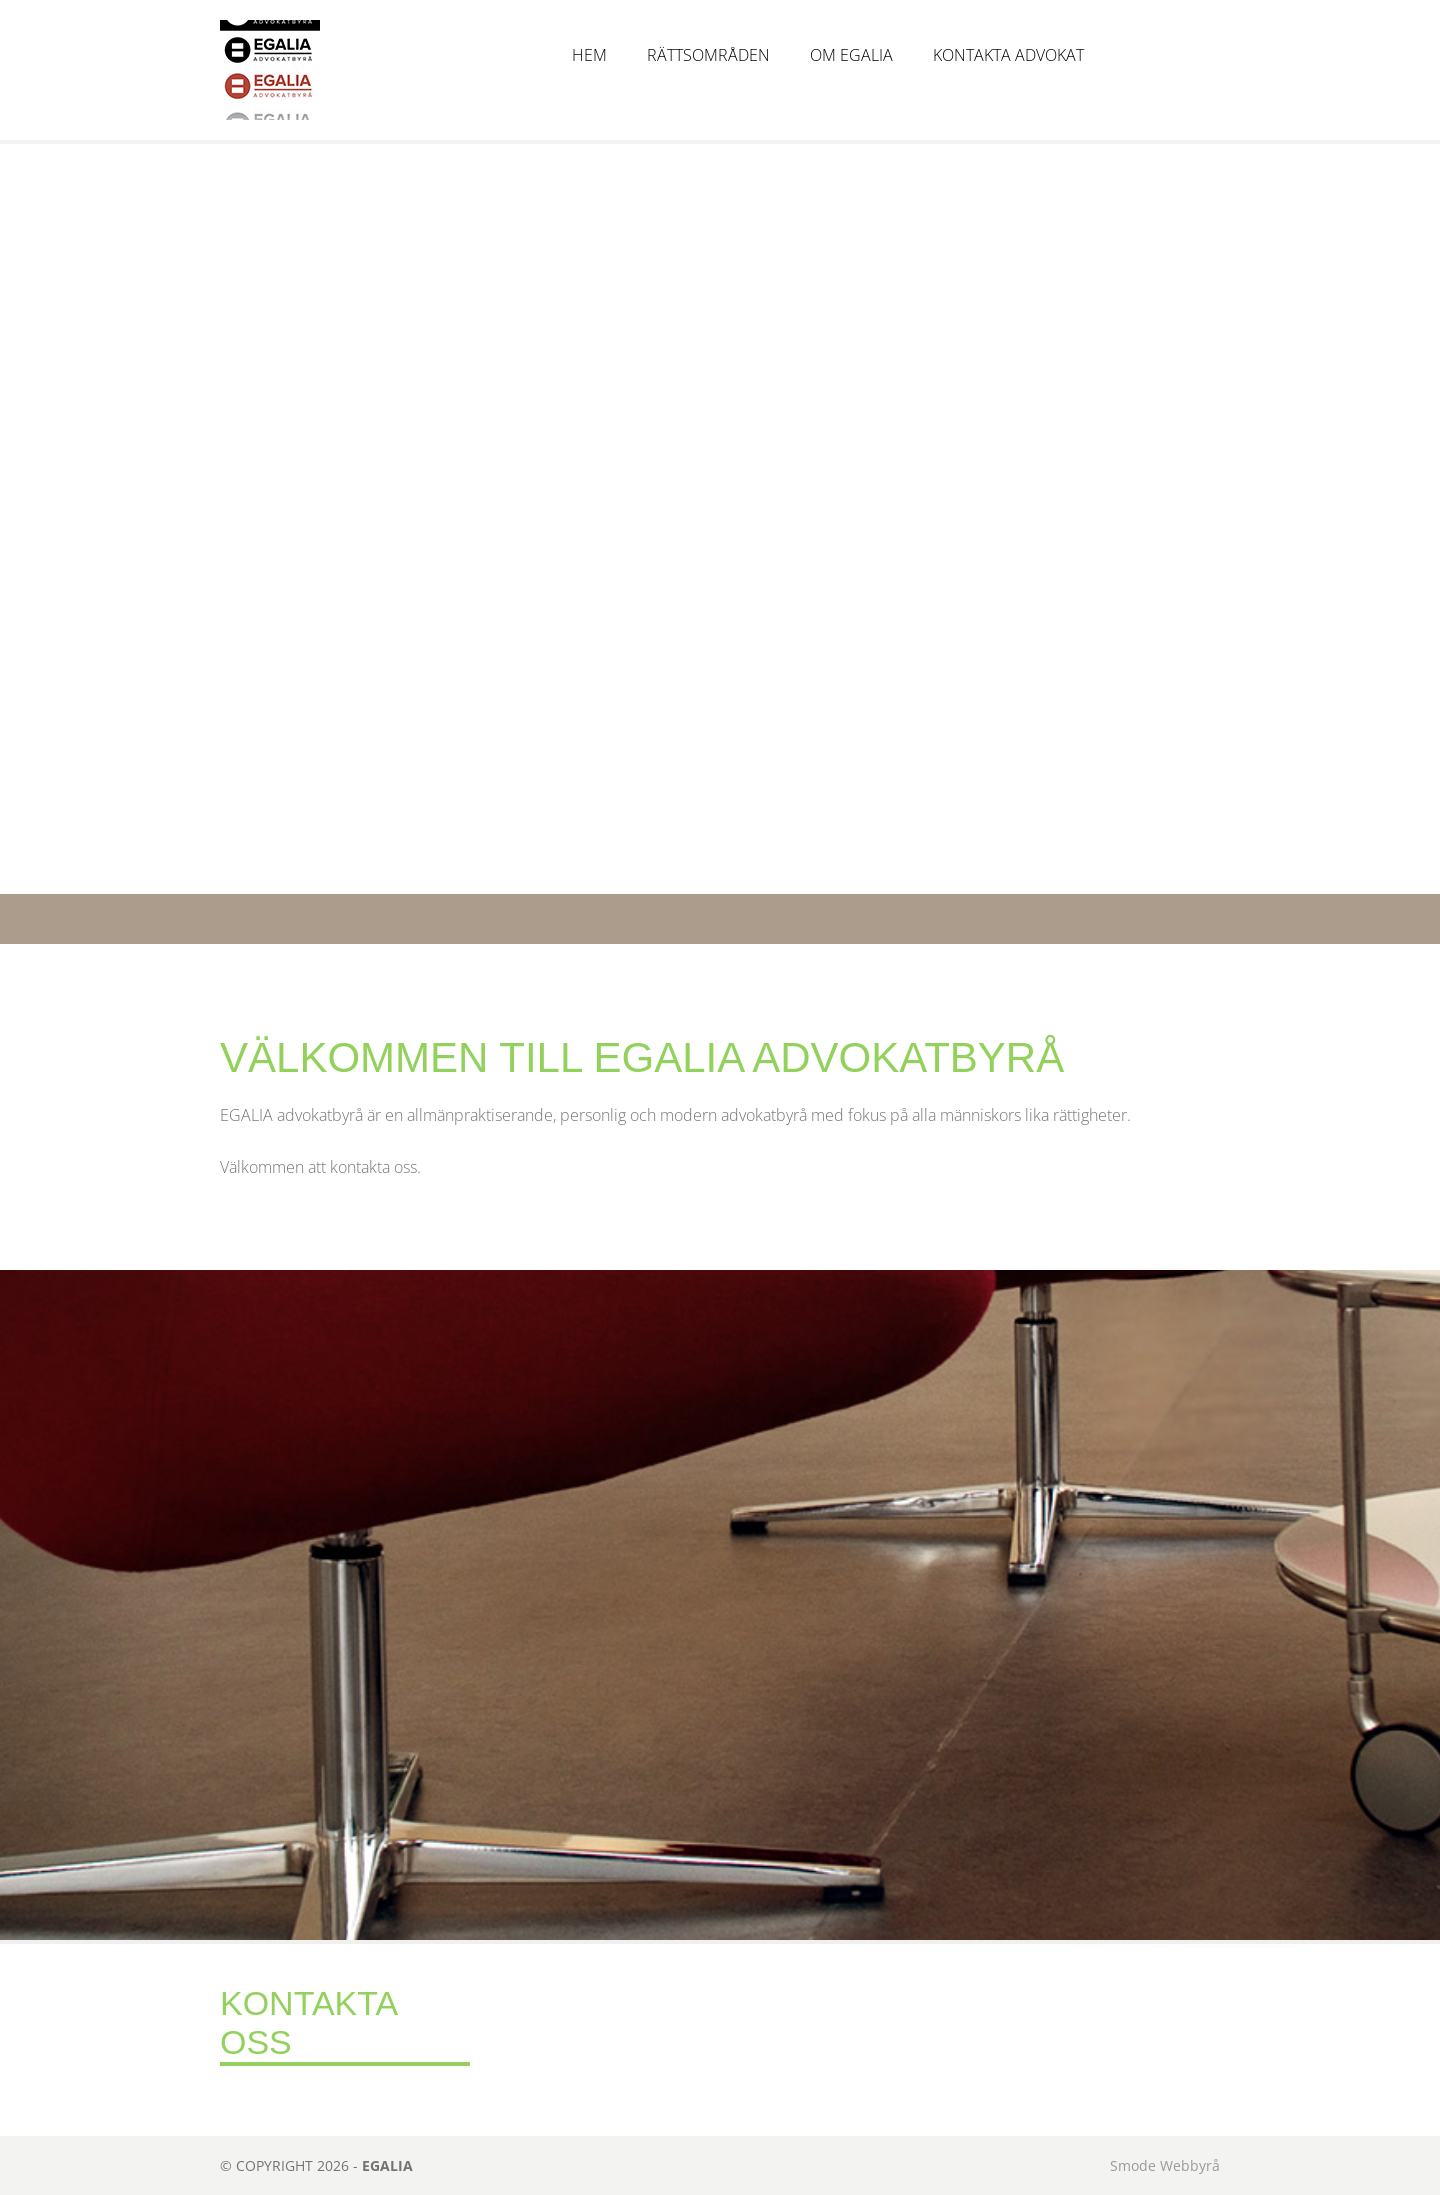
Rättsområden (708, 55)
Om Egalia (851, 55)
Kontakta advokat (1008, 55)
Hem (589, 55)
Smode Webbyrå (1165, 2165)
